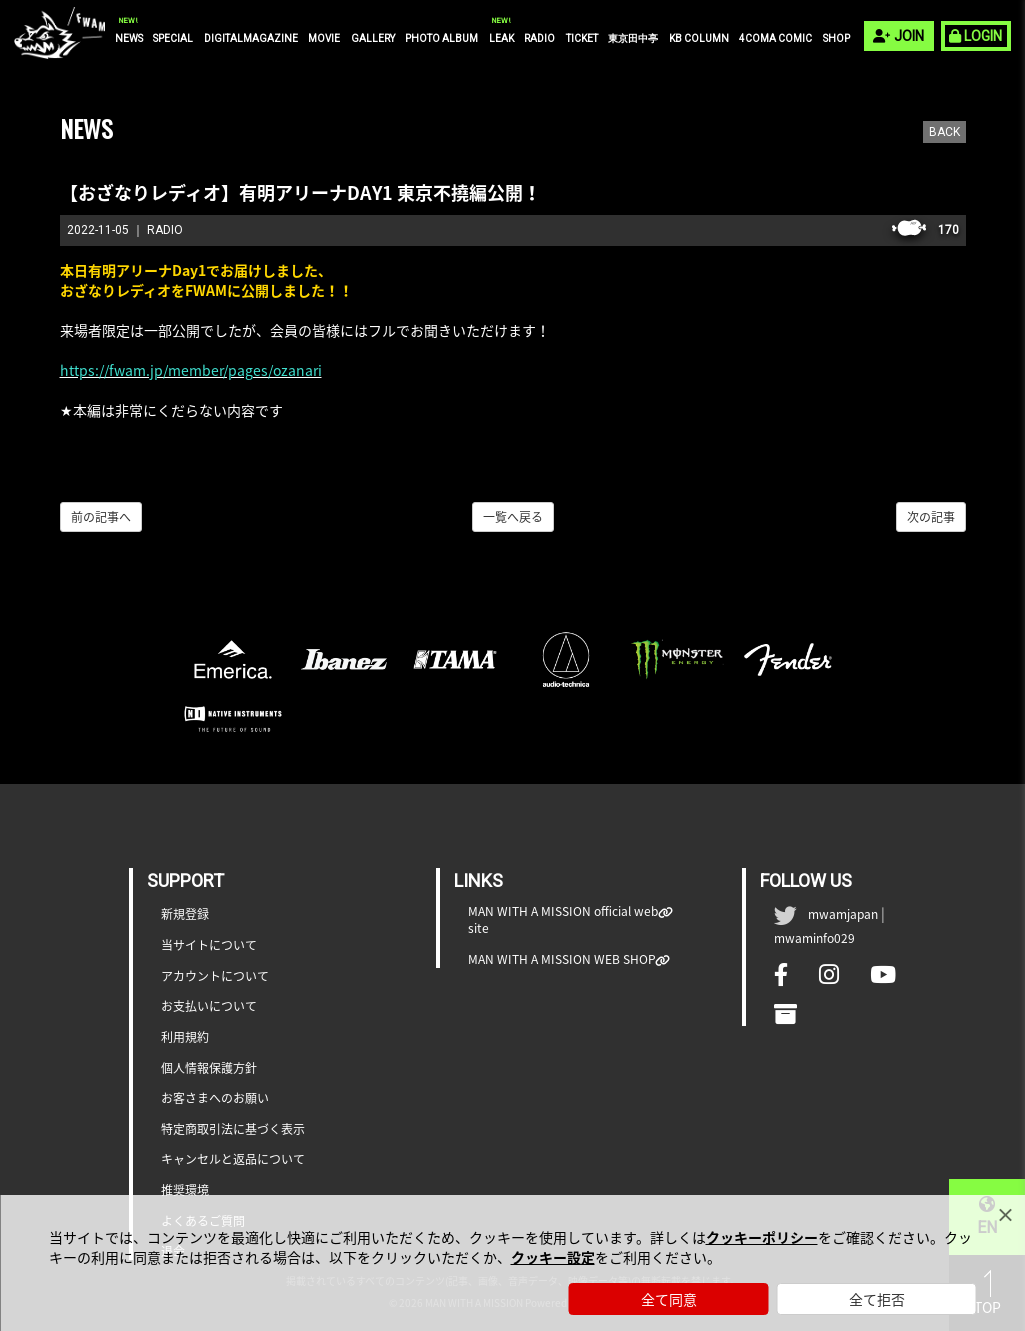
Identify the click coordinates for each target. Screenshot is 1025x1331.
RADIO (539, 38)
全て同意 (669, 1299)
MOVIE (324, 38)
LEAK (501, 38)
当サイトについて (209, 945)
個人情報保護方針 (209, 1068)
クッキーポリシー (762, 1237)
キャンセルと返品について (233, 1159)
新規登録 (185, 914)
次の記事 (931, 517)
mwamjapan (843, 914)
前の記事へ (101, 517)
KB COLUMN (699, 38)
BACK (944, 132)
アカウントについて (215, 976)
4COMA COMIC (775, 38)
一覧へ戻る (513, 517)
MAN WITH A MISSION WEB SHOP (562, 959)
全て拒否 (877, 1299)
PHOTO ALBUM (441, 38)
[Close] (1005, 1215)
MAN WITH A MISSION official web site (563, 920)
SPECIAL (173, 38)
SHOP (836, 38)
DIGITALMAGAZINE (251, 38)
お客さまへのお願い (215, 1098)
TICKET (582, 38)
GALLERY (373, 38)
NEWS (129, 38)
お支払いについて (209, 1006)
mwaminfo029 (814, 938)
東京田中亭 (633, 38)
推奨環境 (185, 1190)
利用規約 (185, 1037)
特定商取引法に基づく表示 (233, 1129)
